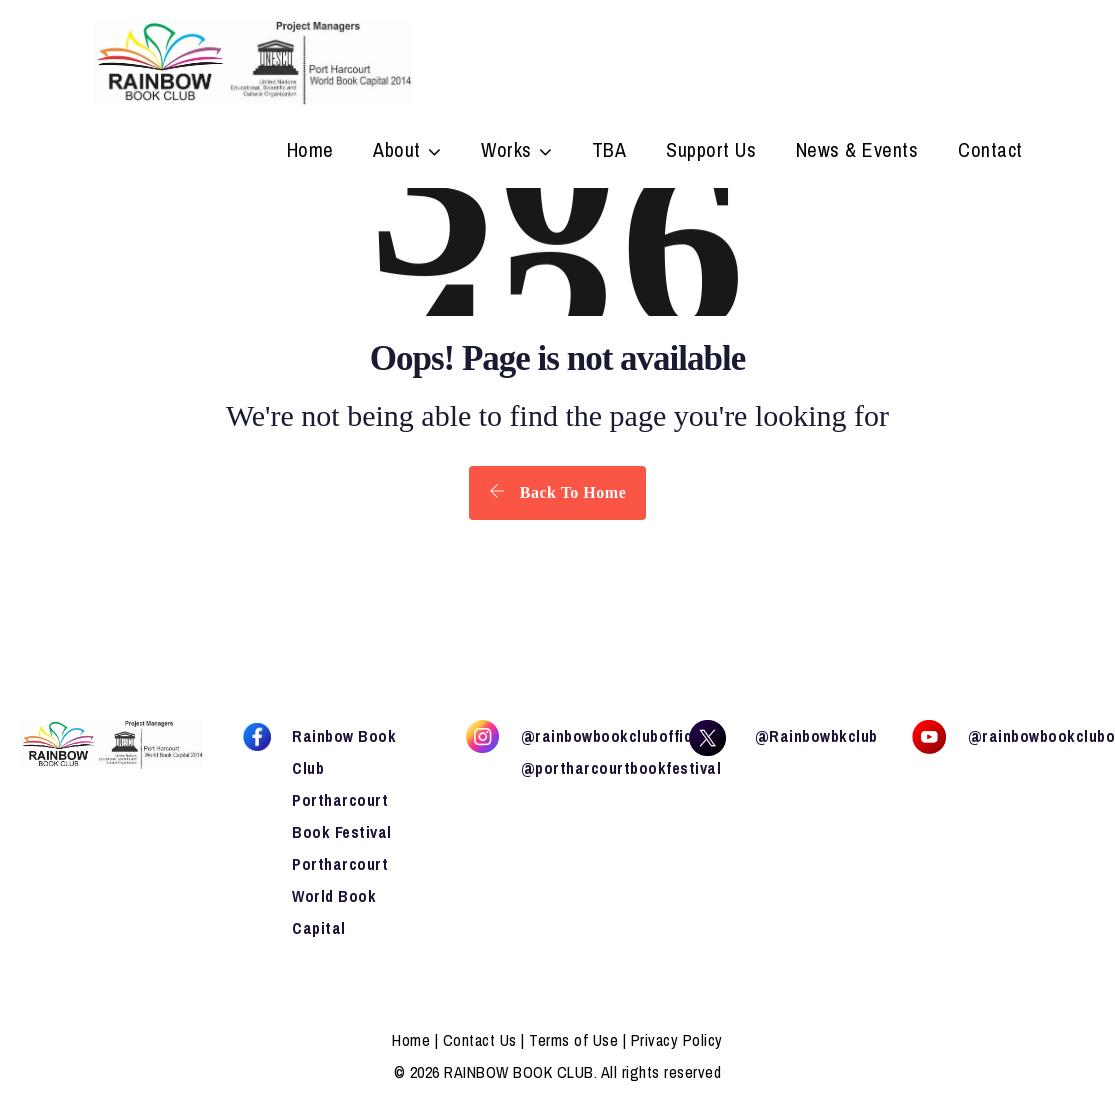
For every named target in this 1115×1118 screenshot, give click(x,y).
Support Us (711, 152)
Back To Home (557, 492)
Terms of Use (573, 1040)
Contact (990, 152)
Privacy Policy (677, 1040)
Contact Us (480, 1040)
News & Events (857, 152)
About (397, 152)
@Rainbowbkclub (816, 736)
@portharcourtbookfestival (621, 768)
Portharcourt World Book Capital (340, 896)
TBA (609, 152)
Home (310, 152)
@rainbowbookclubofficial (616, 736)
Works (506, 152)
